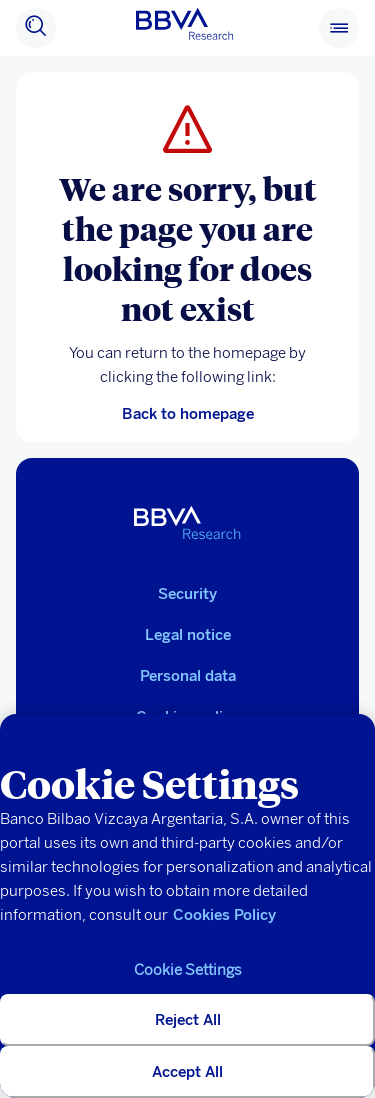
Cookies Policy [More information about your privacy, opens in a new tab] (224, 915)
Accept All (187, 1072)
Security (187, 594)
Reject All (188, 1020)
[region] (187, 906)
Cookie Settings (188, 970)
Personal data (188, 676)
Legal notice (188, 635)
